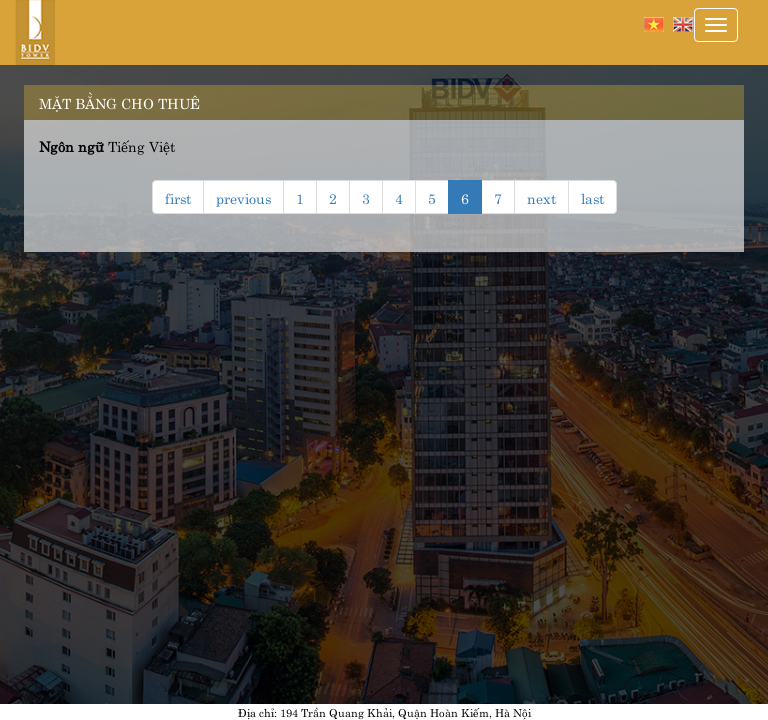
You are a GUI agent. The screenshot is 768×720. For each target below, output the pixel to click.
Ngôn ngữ (71, 145)
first (178, 197)
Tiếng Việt (654, 24)
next (541, 197)
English (683, 24)
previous (243, 197)
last (592, 197)
